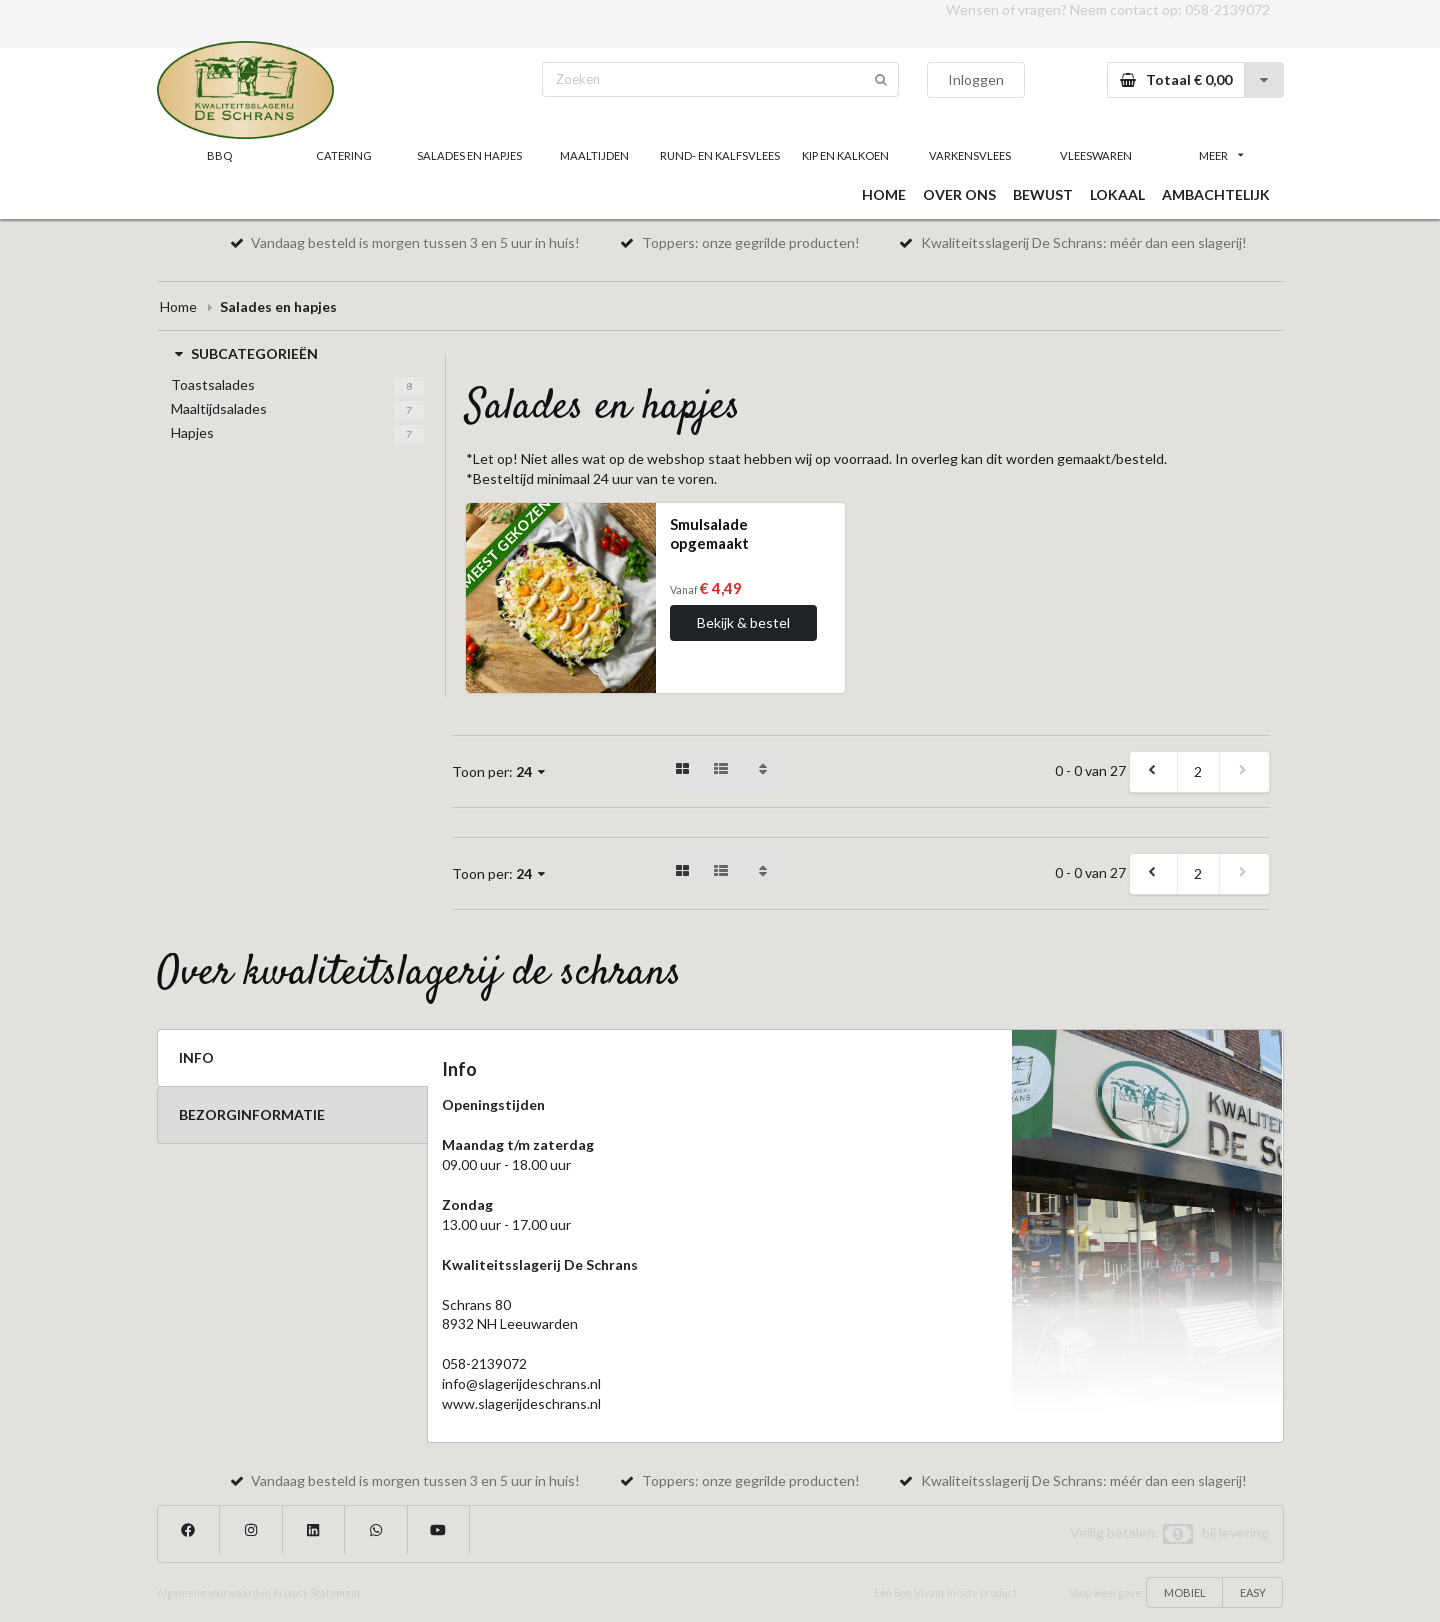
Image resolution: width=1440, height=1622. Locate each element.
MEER (1221, 155)
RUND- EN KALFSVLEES (720, 155)
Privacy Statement (317, 1593)
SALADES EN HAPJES (469, 155)
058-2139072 (1227, 9)
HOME (884, 194)
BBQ (219, 155)
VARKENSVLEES (970, 155)
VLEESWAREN (1096, 155)
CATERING (344, 155)
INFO (196, 1057)
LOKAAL (1117, 194)
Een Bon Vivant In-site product (945, 1593)
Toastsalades (213, 384)
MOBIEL (1185, 1592)
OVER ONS (959, 194)
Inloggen (976, 79)
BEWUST (1043, 194)
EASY (1253, 1592)
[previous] (1154, 772)
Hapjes (192, 432)
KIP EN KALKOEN (845, 155)
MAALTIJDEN (594, 155)
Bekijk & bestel (743, 622)
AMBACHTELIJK (1216, 194)
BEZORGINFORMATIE (252, 1114)
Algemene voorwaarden (214, 1593)
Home (178, 306)
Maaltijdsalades (219, 408)
